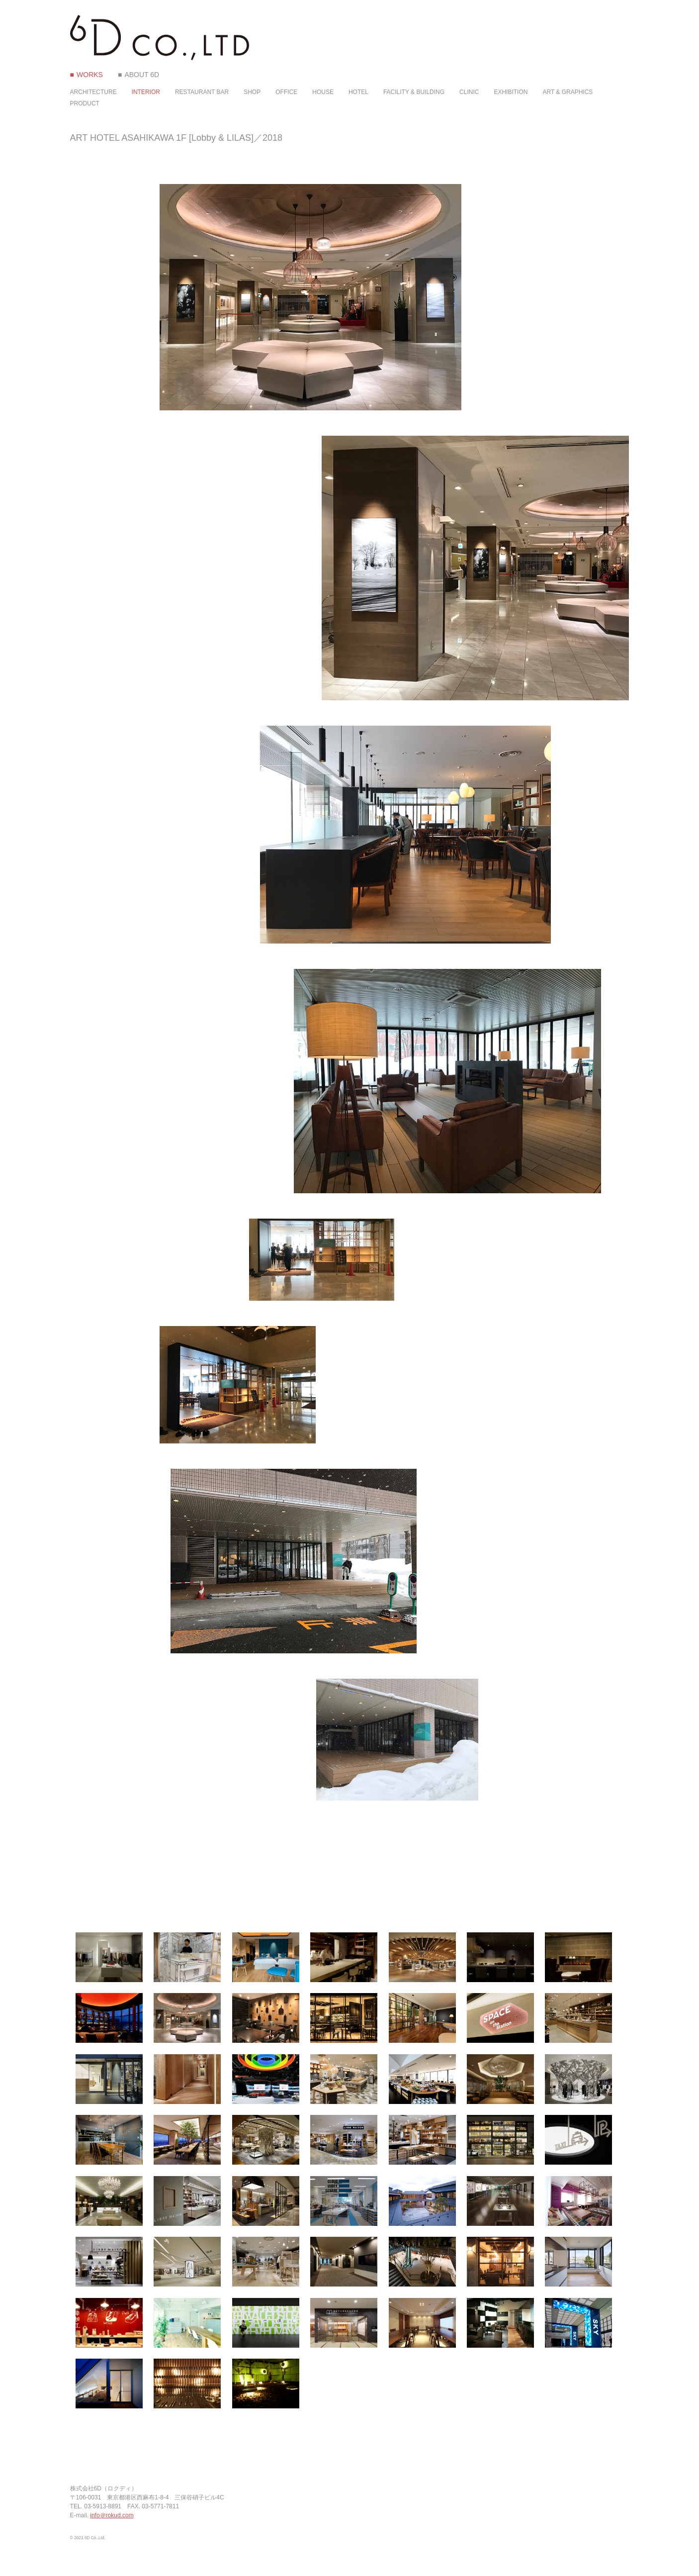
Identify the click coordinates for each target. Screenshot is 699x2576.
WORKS (90, 75)
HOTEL (358, 92)
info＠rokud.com (111, 2515)
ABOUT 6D (141, 75)
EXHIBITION (510, 92)
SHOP (252, 92)
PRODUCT (84, 103)
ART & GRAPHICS (567, 92)
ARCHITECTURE (93, 92)
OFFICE (286, 92)
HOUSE (323, 92)
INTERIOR (146, 92)
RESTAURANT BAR (202, 92)
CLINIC (469, 92)
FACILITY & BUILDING (413, 92)
